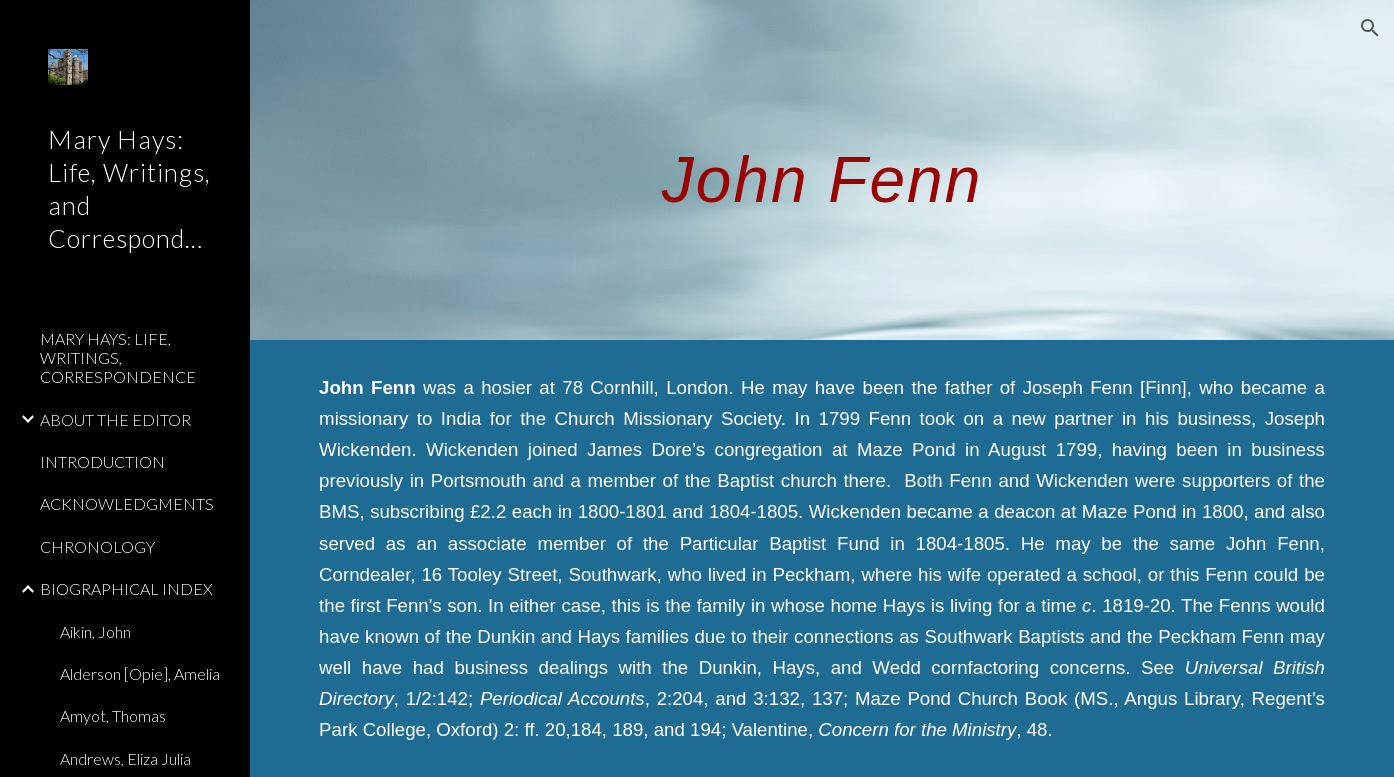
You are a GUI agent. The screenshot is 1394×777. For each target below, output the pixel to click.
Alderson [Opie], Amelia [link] (140, 673)
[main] (822, 169)
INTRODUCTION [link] (102, 461)
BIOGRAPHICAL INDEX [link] (126, 588)
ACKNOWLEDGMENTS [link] (127, 503)
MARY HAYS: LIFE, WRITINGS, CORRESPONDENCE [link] (118, 358)
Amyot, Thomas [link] (113, 715)
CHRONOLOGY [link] (97, 546)
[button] (1370, 28)
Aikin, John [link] (95, 631)
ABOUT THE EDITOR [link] (115, 419)
